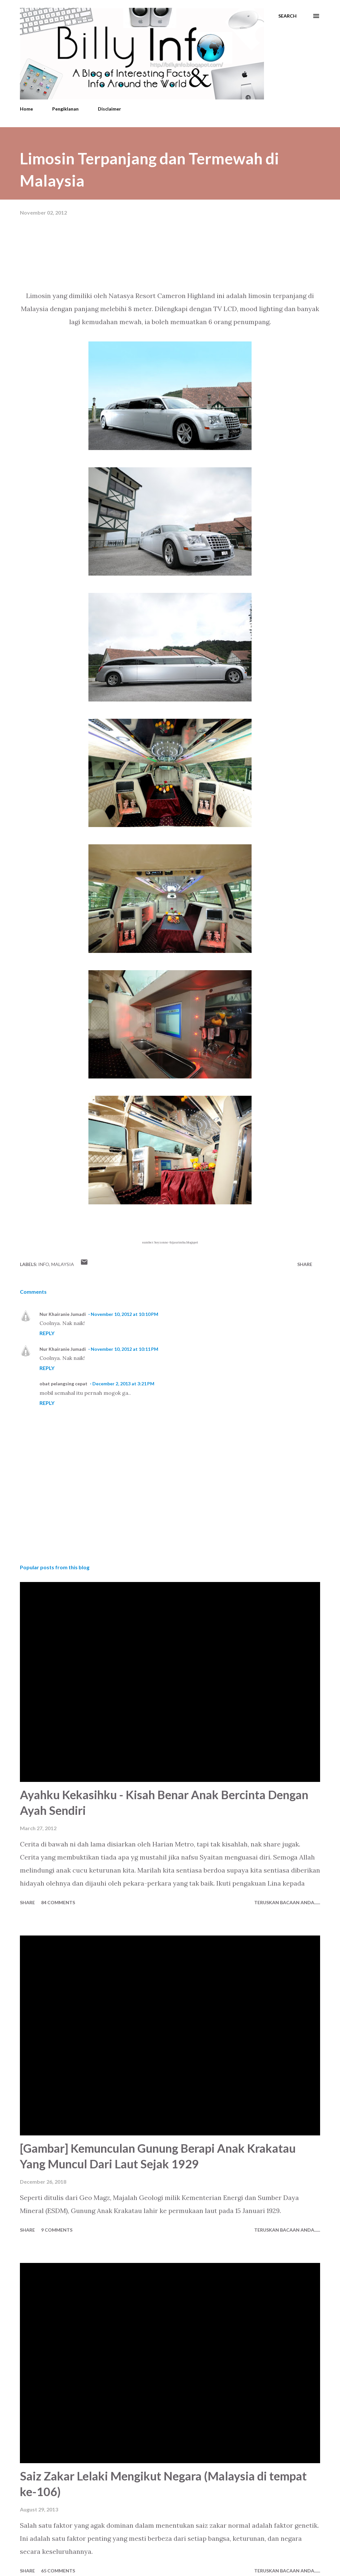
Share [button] (304, 1264)
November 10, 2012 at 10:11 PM (124, 1349)
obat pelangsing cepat (63, 1383)
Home (26, 109)
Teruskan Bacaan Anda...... (287, 1902)
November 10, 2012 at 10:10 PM (124, 1314)
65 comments (58, 2570)
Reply (46, 1333)
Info (43, 1264)
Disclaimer (109, 109)
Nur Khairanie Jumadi (62, 1314)
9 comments (56, 2230)
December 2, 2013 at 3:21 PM (123, 1383)
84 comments (58, 1902)
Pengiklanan (65, 109)
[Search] (287, 16)
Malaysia (62, 1264)
